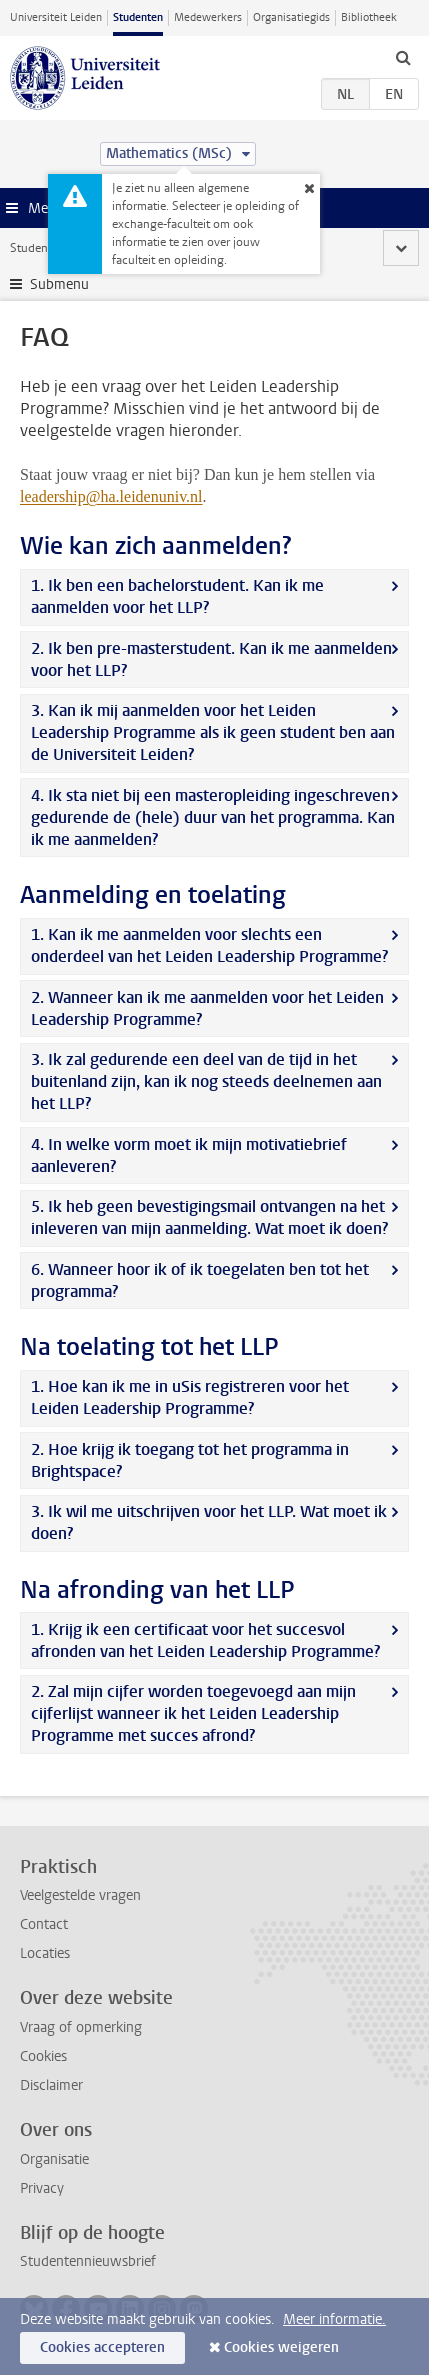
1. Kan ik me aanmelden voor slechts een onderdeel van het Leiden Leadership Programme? (209, 945)
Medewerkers (208, 17)
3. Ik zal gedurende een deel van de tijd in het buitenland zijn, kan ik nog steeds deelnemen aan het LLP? (206, 1081)
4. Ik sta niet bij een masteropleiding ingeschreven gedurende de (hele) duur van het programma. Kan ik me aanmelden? (213, 817)
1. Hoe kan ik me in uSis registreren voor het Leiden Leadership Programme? (190, 1397)
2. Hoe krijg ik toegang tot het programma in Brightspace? (190, 1460)
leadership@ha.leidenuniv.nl (111, 496)
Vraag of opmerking (81, 2027)
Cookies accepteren (102, 2347)
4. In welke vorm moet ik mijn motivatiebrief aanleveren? (189, 1155)
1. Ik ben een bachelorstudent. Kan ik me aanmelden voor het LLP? (177, 596)
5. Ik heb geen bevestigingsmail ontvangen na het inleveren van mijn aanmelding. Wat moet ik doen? (209, 1217)
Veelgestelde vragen (80, 1895)
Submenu (59, 284)
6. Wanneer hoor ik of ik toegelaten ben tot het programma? (200, 1280)
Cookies (43, 2056)
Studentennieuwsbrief (88, 2261)
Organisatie (54, 2159)
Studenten (138, 17)
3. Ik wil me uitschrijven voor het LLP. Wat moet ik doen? (209, 1522)
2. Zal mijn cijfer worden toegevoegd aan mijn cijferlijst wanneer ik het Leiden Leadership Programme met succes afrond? (193, 1713)
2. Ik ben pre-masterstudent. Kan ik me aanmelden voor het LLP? (211, 659)
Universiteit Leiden (56, 17)
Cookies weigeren (281, 2347)
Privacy (42, 2188)
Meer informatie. (334, 2319)
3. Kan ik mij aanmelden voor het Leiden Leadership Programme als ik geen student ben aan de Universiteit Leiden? (213, 732)
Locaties (45, 1953)
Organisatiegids (291, 17)
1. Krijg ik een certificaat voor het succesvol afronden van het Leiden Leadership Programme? (205, 1640)
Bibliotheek (369, 17)
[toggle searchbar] (403, 57)
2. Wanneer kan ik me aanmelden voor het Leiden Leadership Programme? (207, 1008)
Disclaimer (51, 2085)
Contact (44, 1924)
